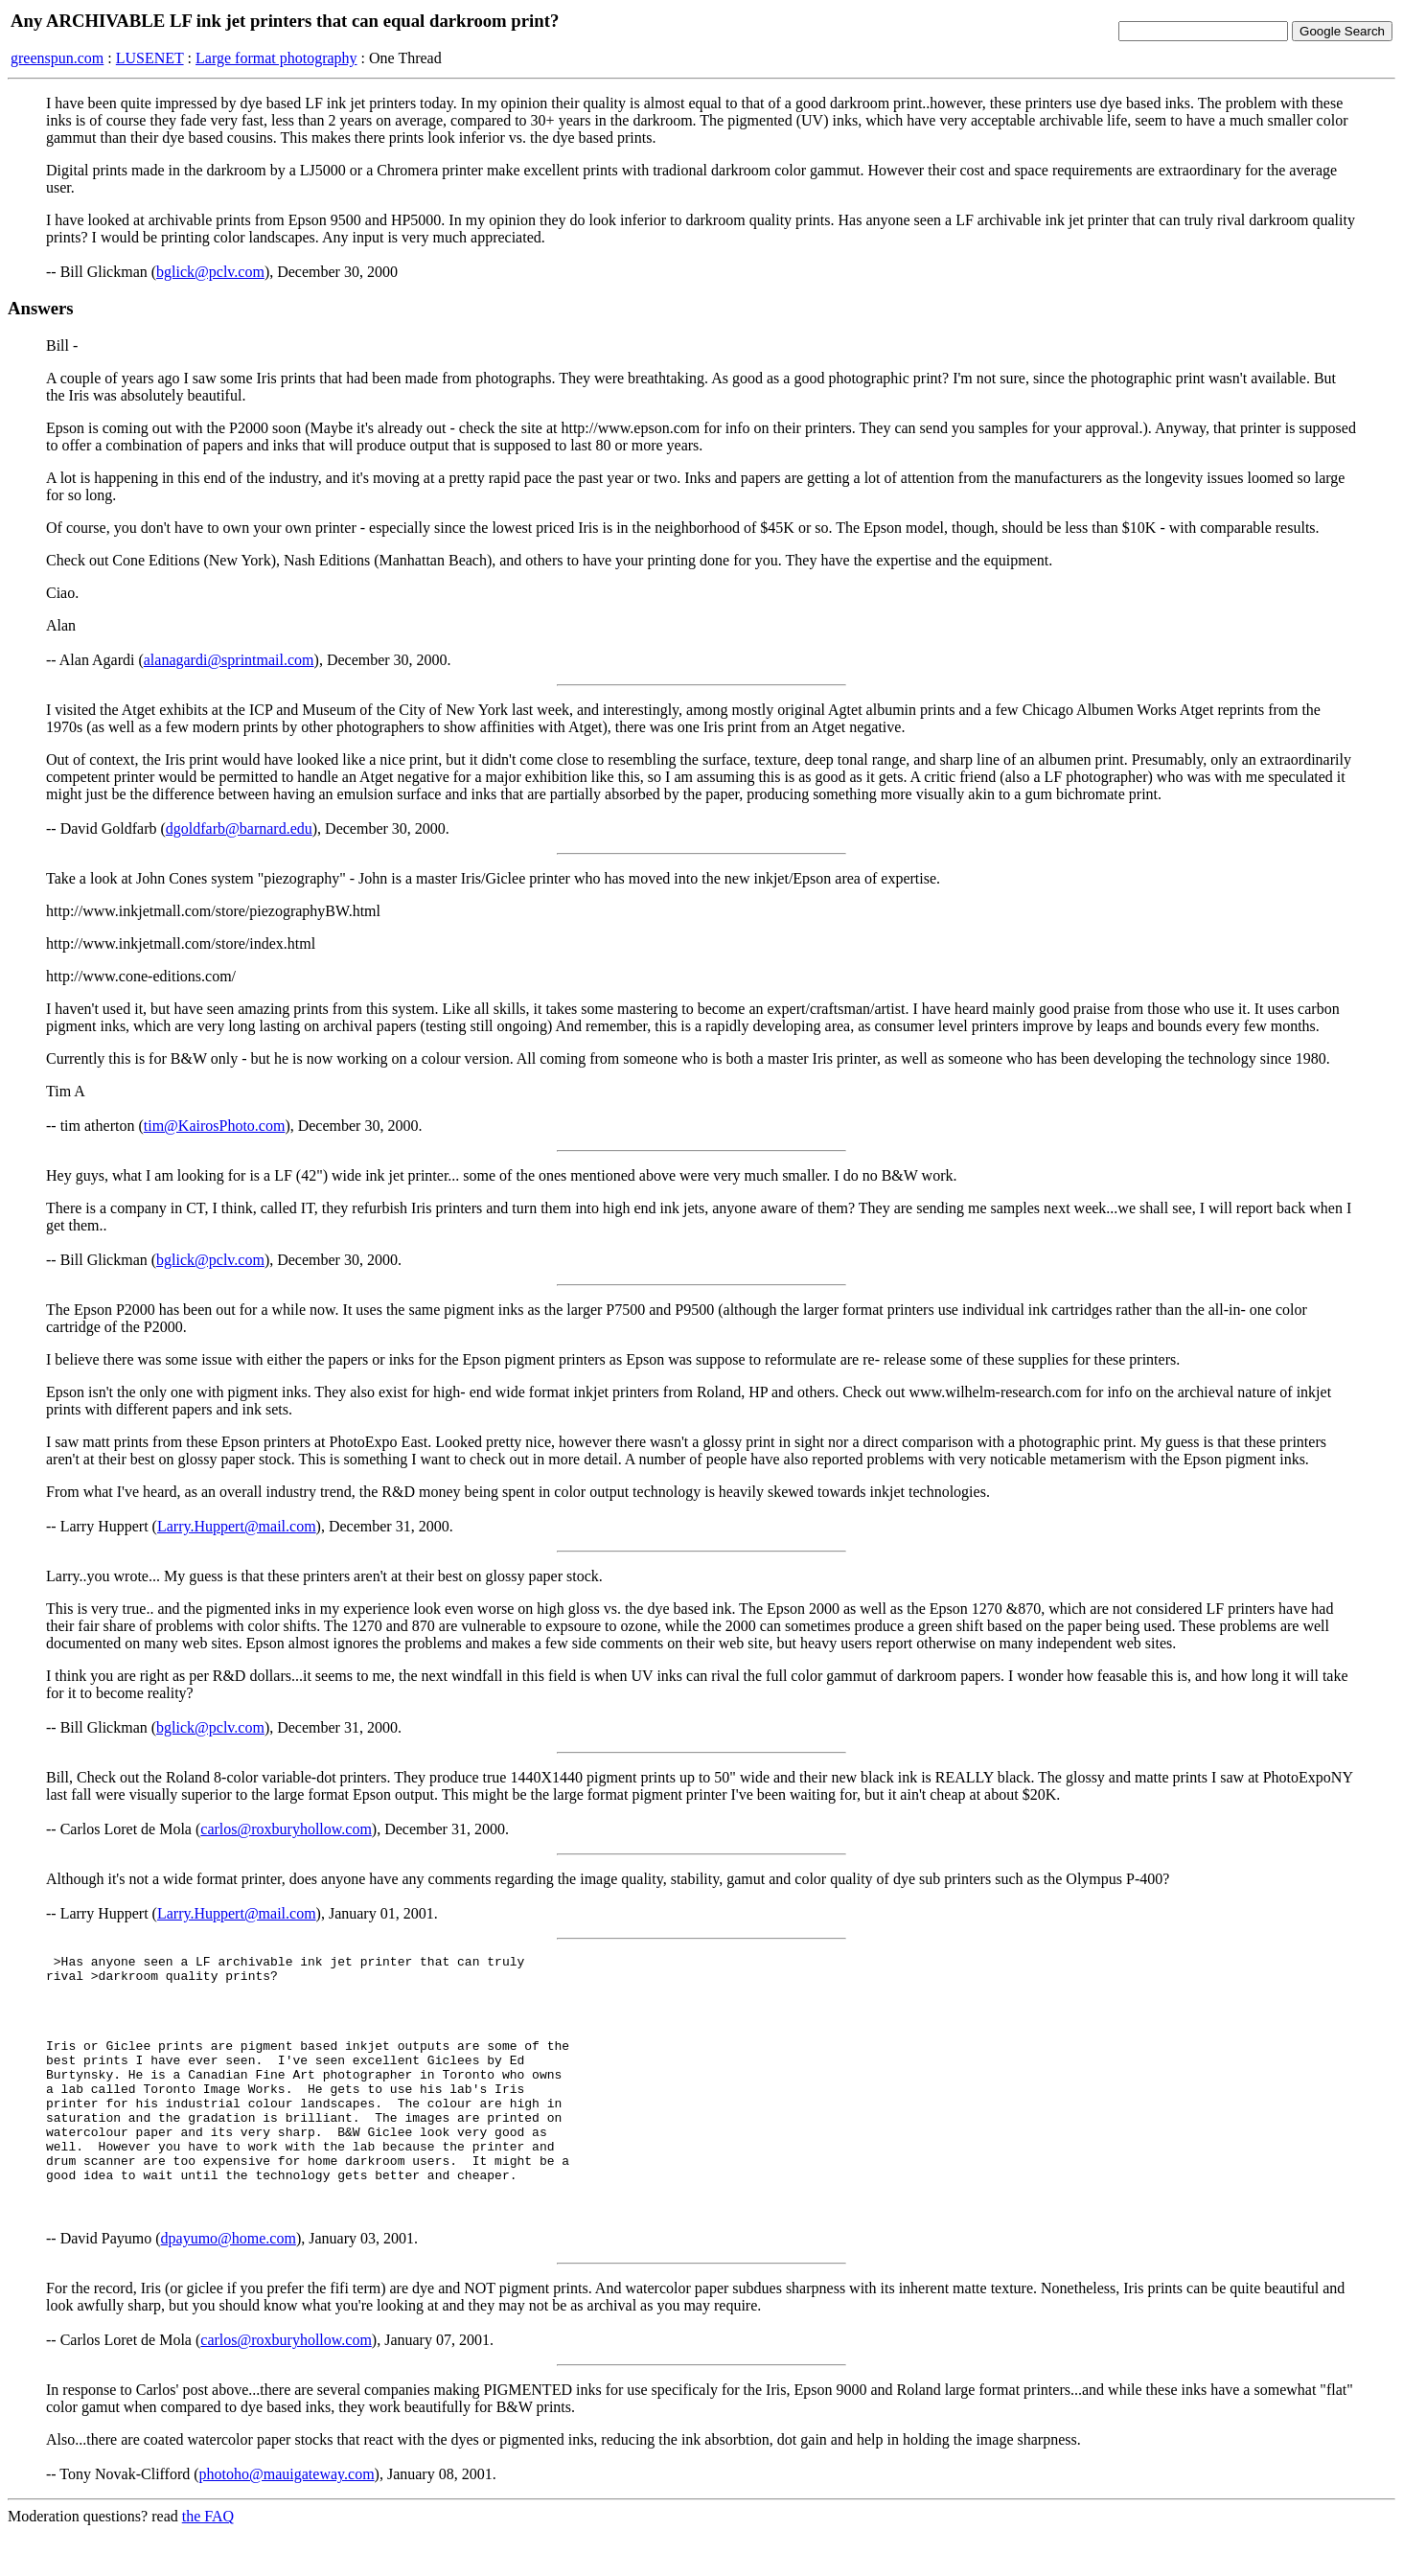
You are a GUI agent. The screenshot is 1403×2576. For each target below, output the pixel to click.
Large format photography (276, 58)
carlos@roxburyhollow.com (286, 1829)
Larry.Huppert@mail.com (236, 1526)
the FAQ (208, 2559)
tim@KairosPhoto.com (215, 1125)
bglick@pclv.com (210, 272)
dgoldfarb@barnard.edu (239, 828)
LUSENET (150, 58)
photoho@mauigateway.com (287, 2517)
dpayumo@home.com (228, 2281)
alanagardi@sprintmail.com (229, 660)
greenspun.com (57, 58)
